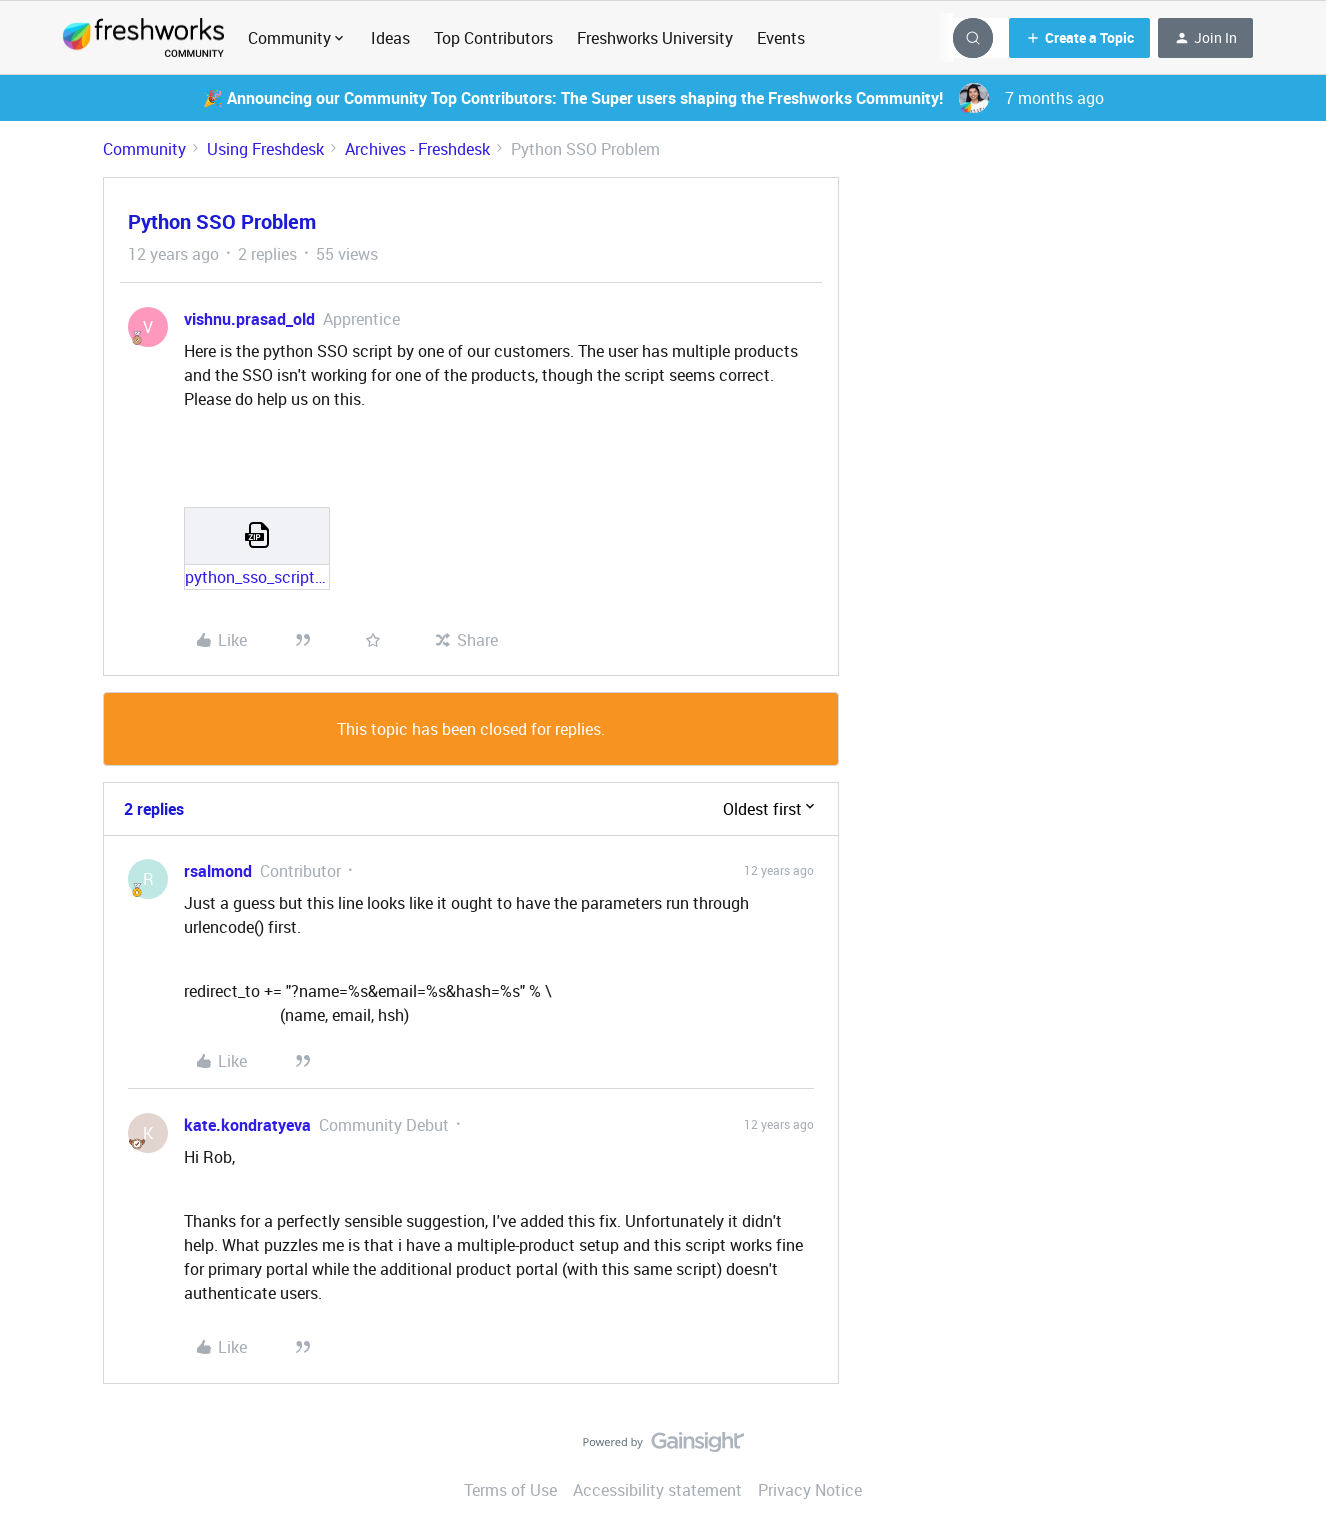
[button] (1079, 38)
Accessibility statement (657, 1490)
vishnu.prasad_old (249, 319)
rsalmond (218, 871)
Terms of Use (510, 1490)
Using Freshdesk (265, 149)
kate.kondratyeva (247, 1125)
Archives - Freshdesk (417, 149)
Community (144, 149)
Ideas (390, 38)
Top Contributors (493, 38)
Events (781, 38)
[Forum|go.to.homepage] (143, 38)
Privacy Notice (810, 1490)
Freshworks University (655, 38)
